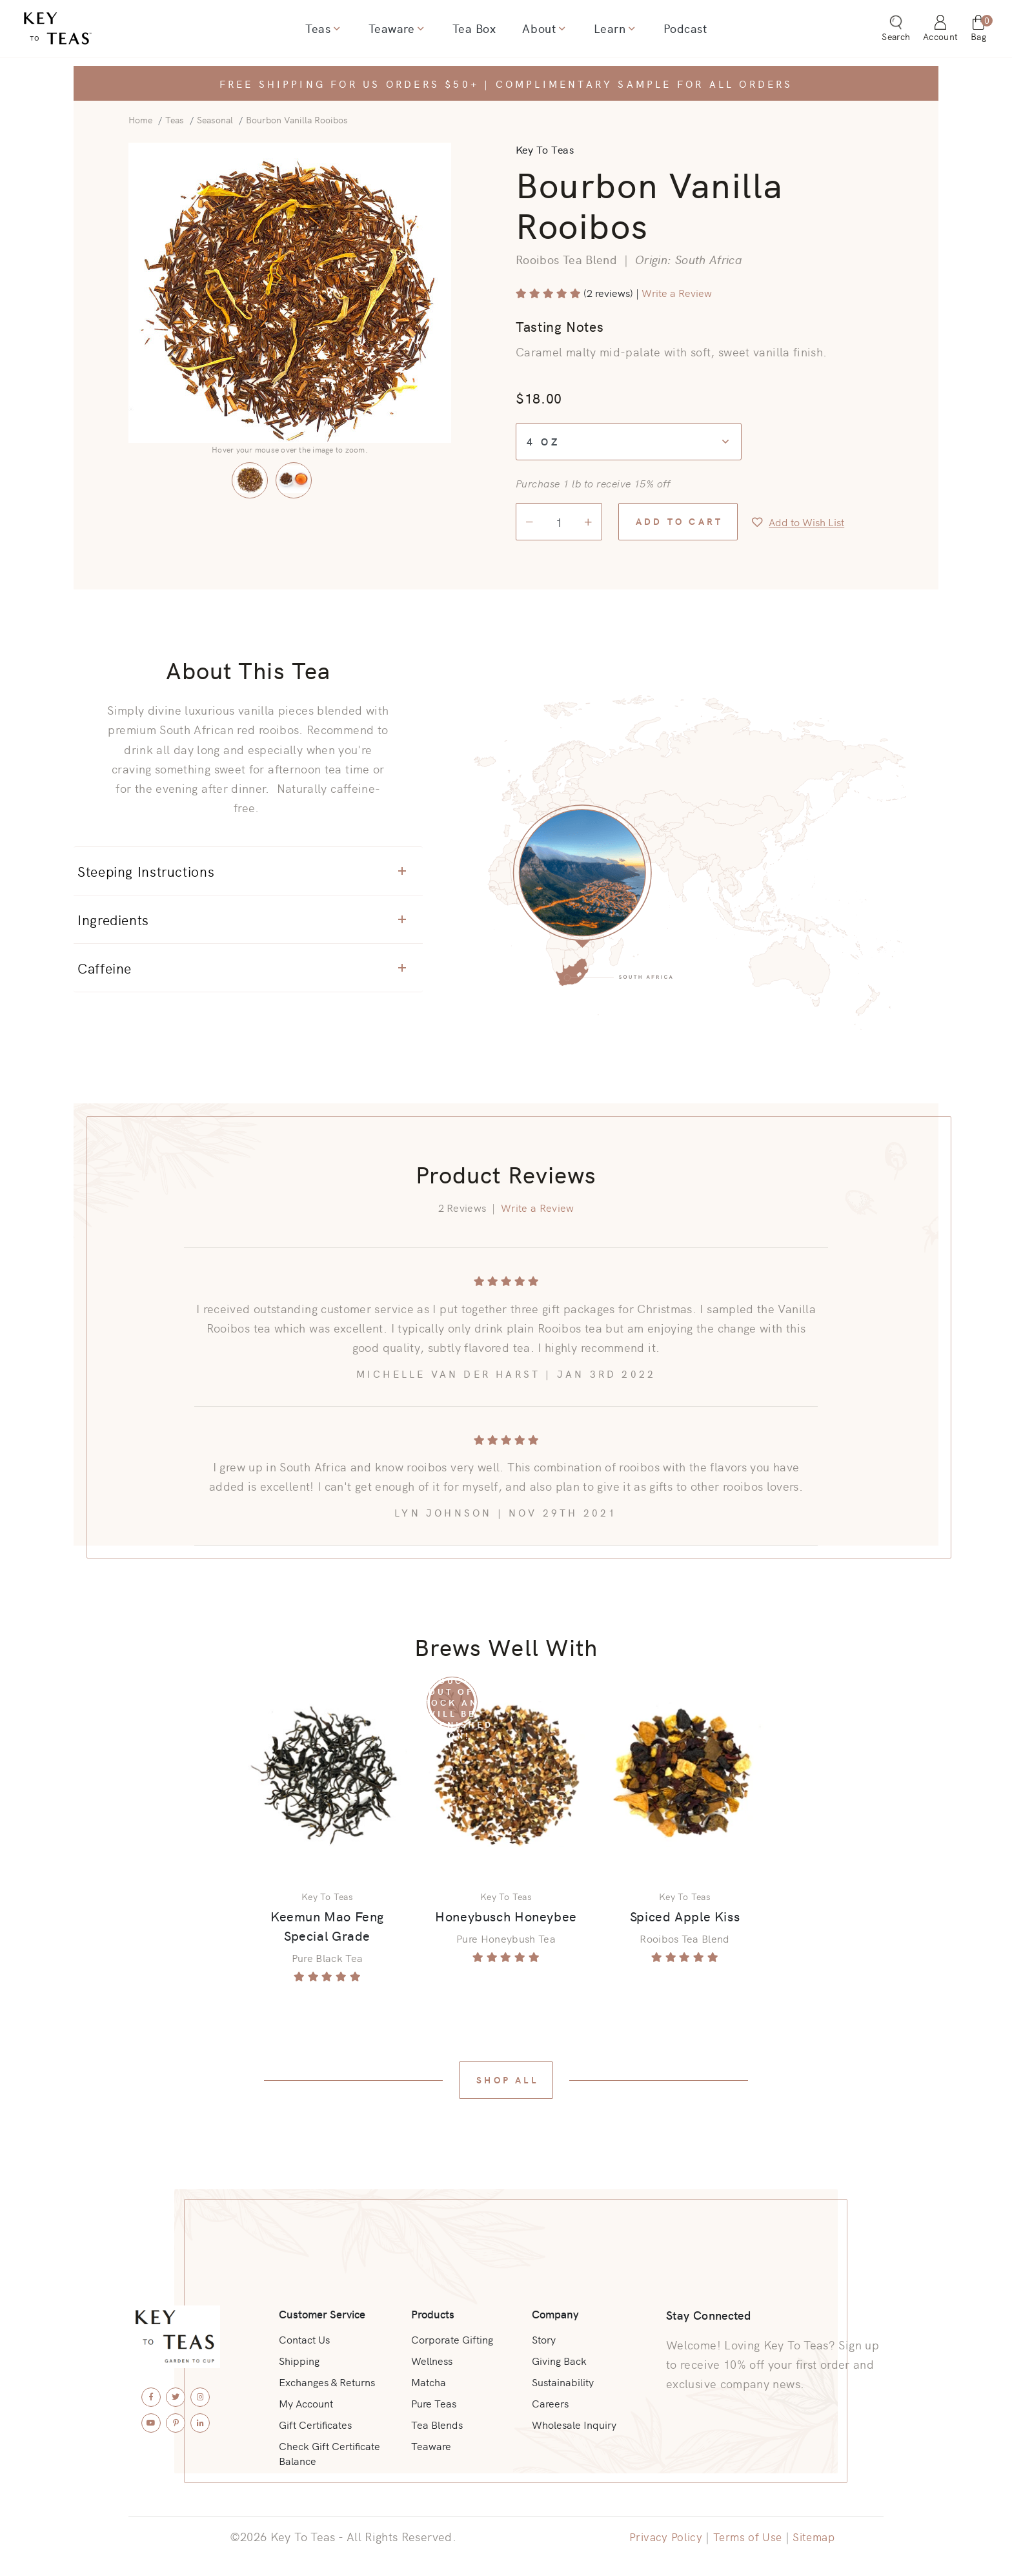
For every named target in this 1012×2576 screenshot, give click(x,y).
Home (140, 119)
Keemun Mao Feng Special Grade (326, 1927)
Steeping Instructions (241, 870)
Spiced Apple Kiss (685, 1917)
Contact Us (304, 2335)
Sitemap (817, 2536)
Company (557, 2309)
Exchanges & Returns (327, 2379)
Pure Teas (433, 2401)
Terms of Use (747, 2536)
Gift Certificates (315, 2423)
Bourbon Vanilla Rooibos (297, 119)
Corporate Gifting (452, 2335)
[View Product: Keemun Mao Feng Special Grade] (327, 1773)
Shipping (299, 2357)
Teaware (430, 2445)
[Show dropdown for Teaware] (421, 30)
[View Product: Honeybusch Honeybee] (506, 1773)
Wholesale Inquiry (574, 2423)
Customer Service (324, 2309)
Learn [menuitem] (608, 30)
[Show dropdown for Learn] (629, 30)
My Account (306, 2401)
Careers (550, 2401)
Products (433, 2309)
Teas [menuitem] (319, 30)
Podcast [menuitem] (683, 30)
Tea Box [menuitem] (474, 30)
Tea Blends (436, 2423)
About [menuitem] (539, 30)
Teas (174, 119)
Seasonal (215, 119)
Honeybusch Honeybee (506, 1917)
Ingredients (241, 918)
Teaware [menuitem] (392, 30)
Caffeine (241, 967)
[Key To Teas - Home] (92, 30)
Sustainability (563, 2379)
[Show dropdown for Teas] (337, 30)
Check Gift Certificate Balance (329, 2453)
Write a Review (677, 292)
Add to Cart (679, 521)
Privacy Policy (663, 2536)
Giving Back (559, 2357)
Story (544, 2335)
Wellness (431, 2357)
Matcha (428, 2379)
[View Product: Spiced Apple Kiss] (685, 1773)
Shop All (507, 2080)
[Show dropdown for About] (560, 30)
